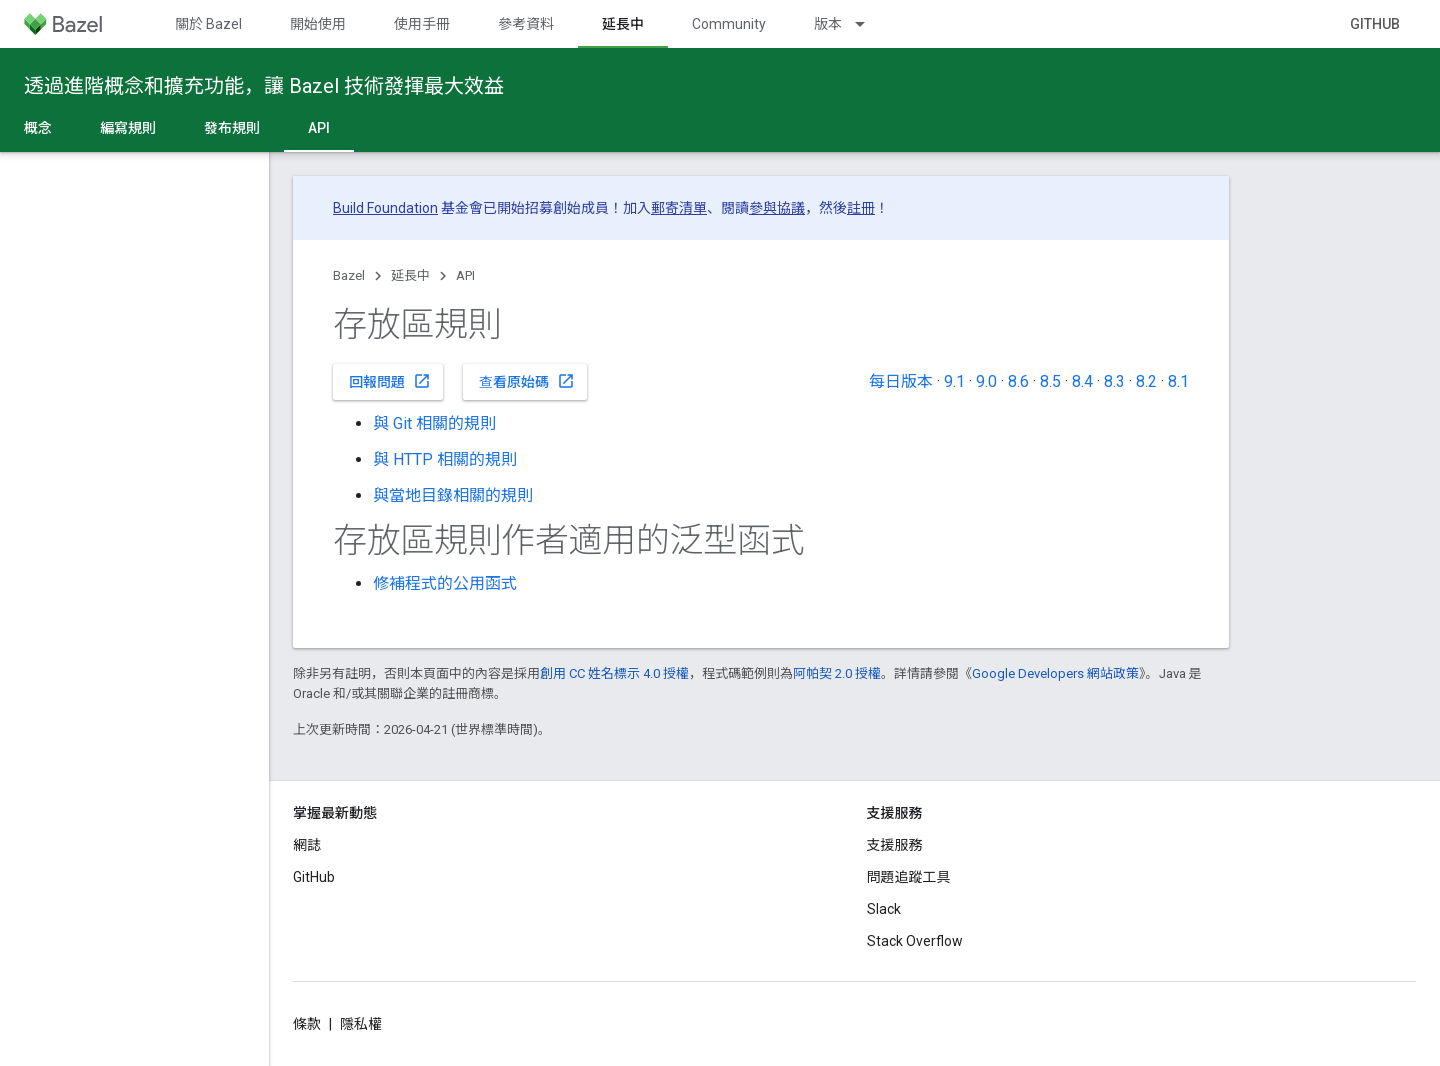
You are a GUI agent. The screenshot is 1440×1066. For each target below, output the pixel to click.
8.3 (1114, 381)
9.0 (986, 381)
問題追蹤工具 (909, 877)
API (465, 275)
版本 (828, 24)
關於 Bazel (208, 24)
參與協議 (777, 208)
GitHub (1375, 24)
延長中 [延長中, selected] (623, 24)
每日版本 (901, 381)
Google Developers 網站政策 (1055, 673)
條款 (307, 1024)
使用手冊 (422, 24)
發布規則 (232, 128)
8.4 (1082, 381)
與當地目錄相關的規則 (453, 495)
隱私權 (361, 1024)
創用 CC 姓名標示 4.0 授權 (614, 673)
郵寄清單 (679, 208)
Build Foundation (385, 208)
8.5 (1050, 381)
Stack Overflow (915, 941)
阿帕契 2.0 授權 (837, 673)
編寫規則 (128, 128)
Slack (884, 909)
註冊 (861, 208)
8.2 (1146, 381)
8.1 (1178, 381)
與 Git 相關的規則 (434, 423)
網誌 (307, 845)
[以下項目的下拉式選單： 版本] (869, 24)
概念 (38, 128)
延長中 (410, 275)
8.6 (1018, 381)
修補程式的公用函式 (445, 583)
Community (729, 24)
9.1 (954, 381)
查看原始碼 (527, 381)
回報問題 (390, 381)
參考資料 (526, 24)
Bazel (349, 275)
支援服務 (895, 845)
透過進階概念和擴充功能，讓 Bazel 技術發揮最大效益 (264, 86)
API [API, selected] (319, 128)
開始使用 (318, 24)
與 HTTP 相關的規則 (445, 459)
